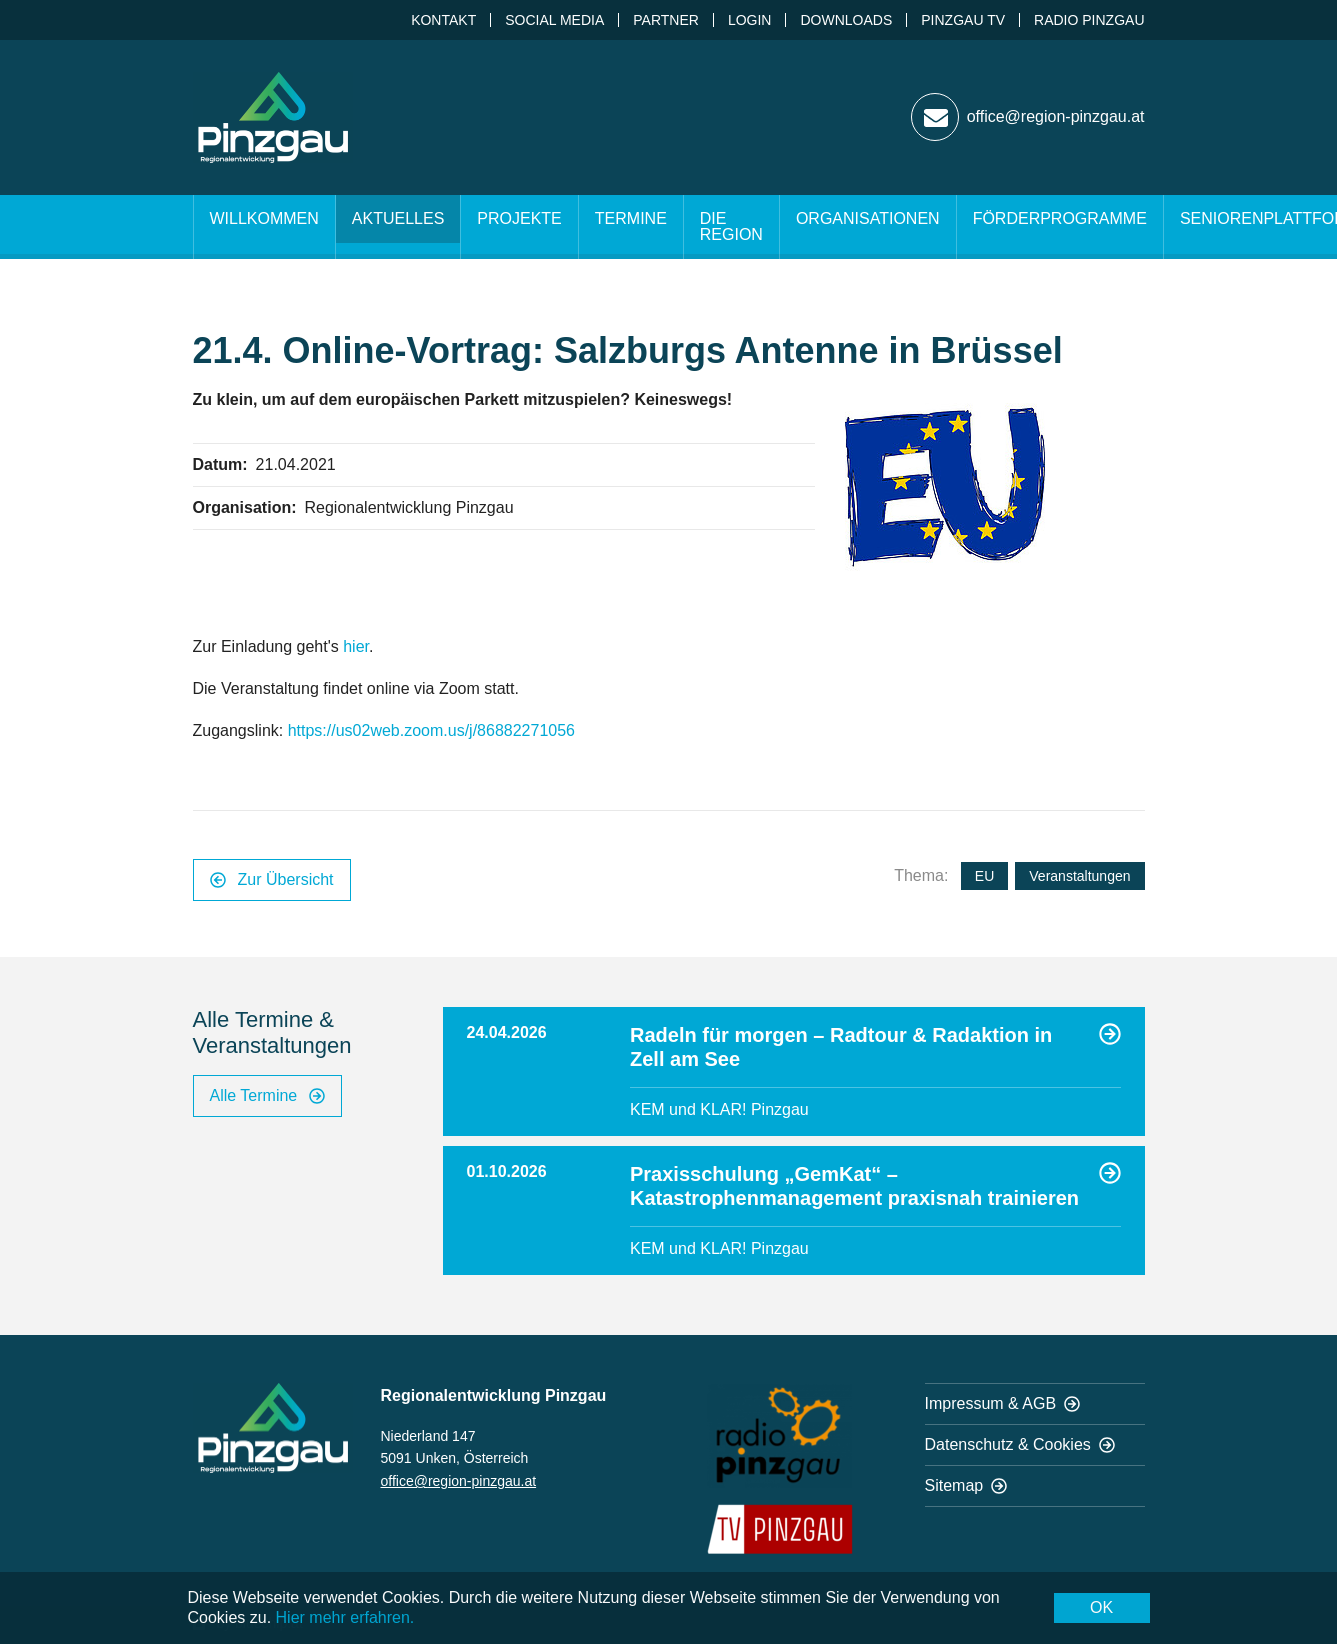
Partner (666, 20)
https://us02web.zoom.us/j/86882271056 (431, 730)
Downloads (846, 20)
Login (750, 20)
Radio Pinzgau (1089, 20)
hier (356, 646)
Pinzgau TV (963, 20)
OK (1101, 1607)
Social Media (554, 20)
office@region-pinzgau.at (459, 1481)
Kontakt (443, 20)
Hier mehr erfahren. (345, 1617)
